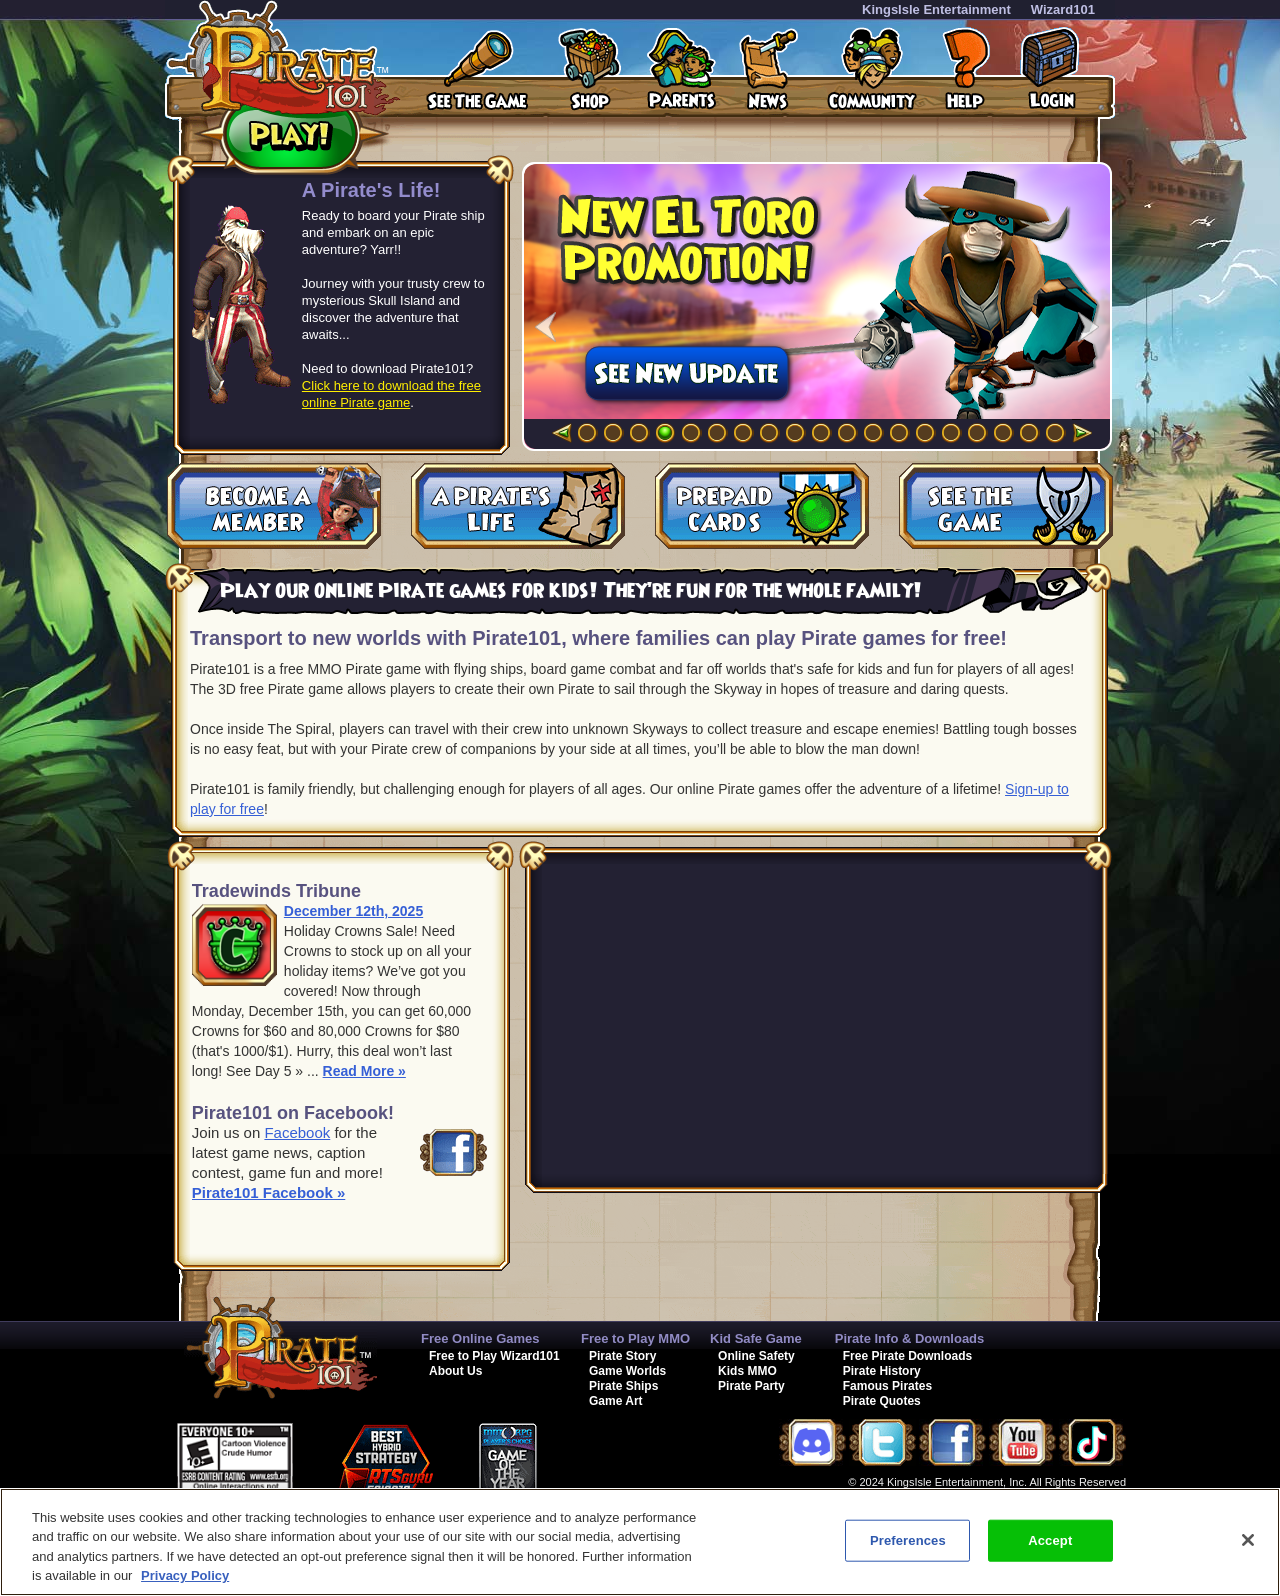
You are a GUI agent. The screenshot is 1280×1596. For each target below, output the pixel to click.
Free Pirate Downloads (907, 1356)
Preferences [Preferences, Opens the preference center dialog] (908, 1540)
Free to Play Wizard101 (494, 1356)
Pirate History (882, 1371)
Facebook (297, 1132)
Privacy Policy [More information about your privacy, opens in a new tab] (185, 1575)
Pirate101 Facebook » (268, 1192)
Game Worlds (627, 1371)
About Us (455, 1371)
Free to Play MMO (635, 1338)
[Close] (1248, 1540)
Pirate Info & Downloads (910, 1338)
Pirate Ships (623, 1386)
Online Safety (756, 1356)
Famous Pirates (887, 1386)
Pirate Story (622, 1356)
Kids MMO (747, 1371)
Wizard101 (1063, 9)
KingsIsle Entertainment (936, 9)
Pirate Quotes (882, 1401)
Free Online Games (480, 1338)
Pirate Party (751, 1386)
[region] (640, 1542)
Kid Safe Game (756, 1338)
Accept (1050, 1540)
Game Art (616, 1401)
